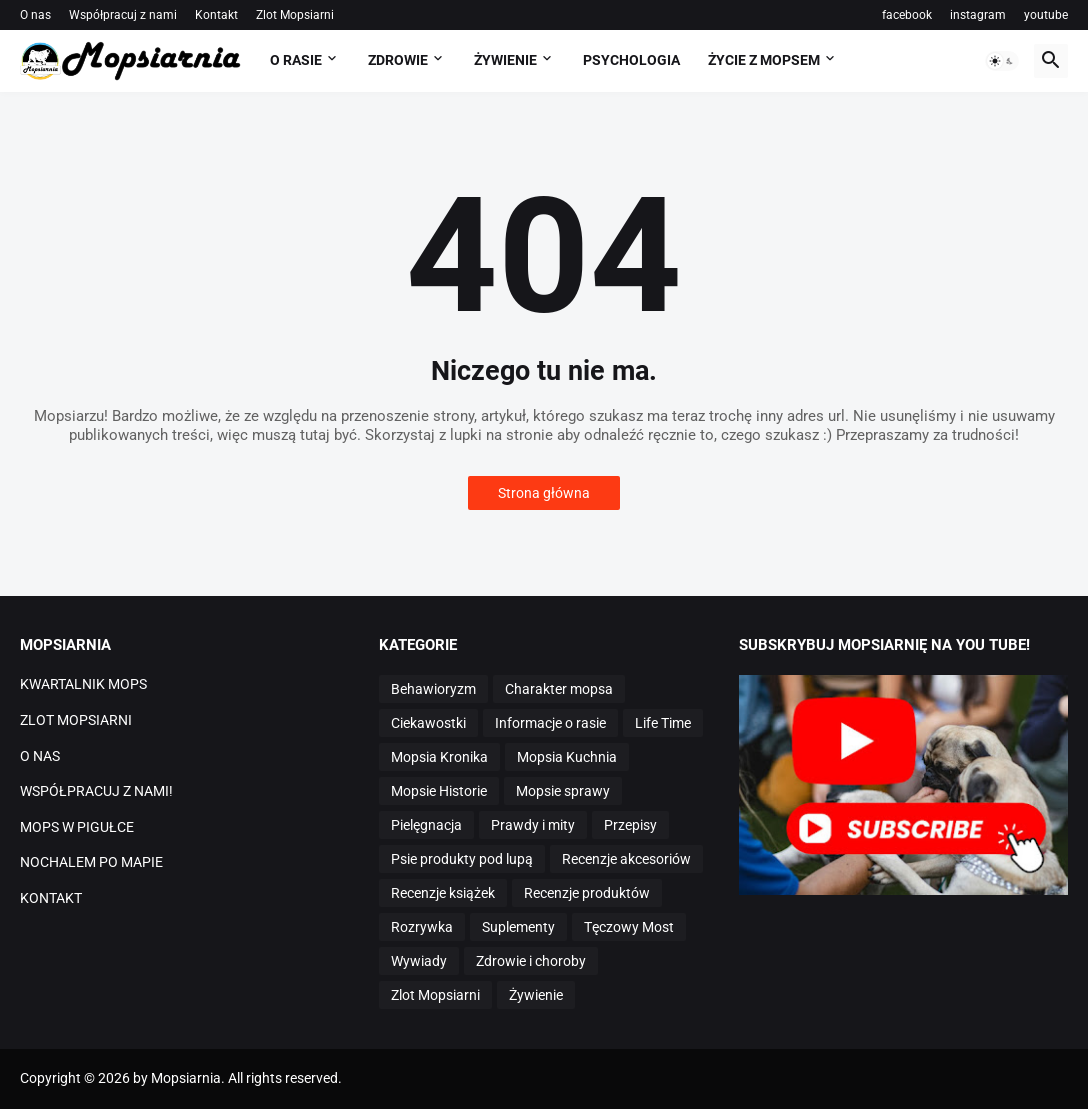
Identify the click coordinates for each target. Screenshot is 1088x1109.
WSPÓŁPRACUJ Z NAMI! (96, 791)
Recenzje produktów (587, 893)
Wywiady (419, 961)
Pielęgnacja (426, 825)
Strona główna (544, 493)
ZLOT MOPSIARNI (76, 720)
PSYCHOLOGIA (631, 60)
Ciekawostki (428, 723)
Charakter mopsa (559, 689)
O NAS (40, 756)
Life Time (663, 723)
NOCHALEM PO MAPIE (91, 862)
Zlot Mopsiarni (295, 15)
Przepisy (630, 825)
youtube (1046, 15)
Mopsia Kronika (439, 757)
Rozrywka (422, 927)
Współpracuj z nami (123, 15)
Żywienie (536, 995)
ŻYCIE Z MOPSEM (764, 60)
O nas (35, 15)
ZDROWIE (398, 60)
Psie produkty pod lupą (462, 859)
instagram (978, 15)
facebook (907, 15)
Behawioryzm (433, 689)
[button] (1002, 61)
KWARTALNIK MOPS (83, 684)
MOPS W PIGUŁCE (77, 827)
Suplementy (518, 927)
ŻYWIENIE (505, 60)
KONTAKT (51, 898)
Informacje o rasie (550, 723)
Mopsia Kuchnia (567, 757)
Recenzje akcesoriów (626, 859)
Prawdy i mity (533, 825)
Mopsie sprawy (563, 791)
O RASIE (296, 60)
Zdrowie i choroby (531, 961)
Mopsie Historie (439, 791)
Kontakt (216, 15)
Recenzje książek (443, 893)
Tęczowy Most (629, 927)
